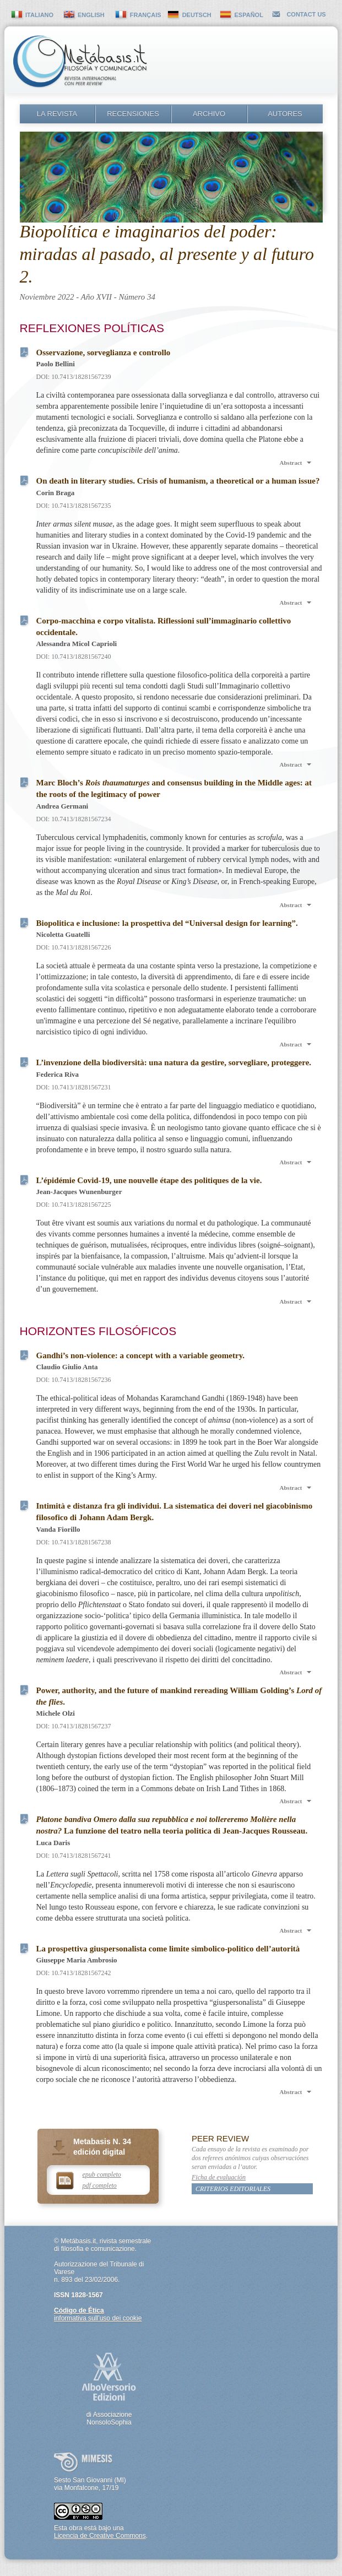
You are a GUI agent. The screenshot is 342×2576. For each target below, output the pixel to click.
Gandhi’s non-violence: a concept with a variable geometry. (140, 1355)
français (145, 15)
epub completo (102, 2174)
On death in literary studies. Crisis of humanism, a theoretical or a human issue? (178, 480)
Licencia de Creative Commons (100, 2536)
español (249, 15)
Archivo (209, 114)
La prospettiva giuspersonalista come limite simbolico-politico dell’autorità (168, 1948)
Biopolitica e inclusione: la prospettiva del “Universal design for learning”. (167, 923)
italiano (39, 15)
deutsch (196, 15)
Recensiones (133, 114)
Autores (285, 114)
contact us (305, 14)
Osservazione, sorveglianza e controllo (103, 352)
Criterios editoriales (233, 2189)
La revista (57, 114)
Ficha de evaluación (219, 2177)
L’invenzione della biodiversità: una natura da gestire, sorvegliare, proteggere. (174, 1062)
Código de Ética (79, 2310)
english (91, 15)
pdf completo (100, 2185)
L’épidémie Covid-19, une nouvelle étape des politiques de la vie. (149, 1180)
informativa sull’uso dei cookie (98, 2318)
